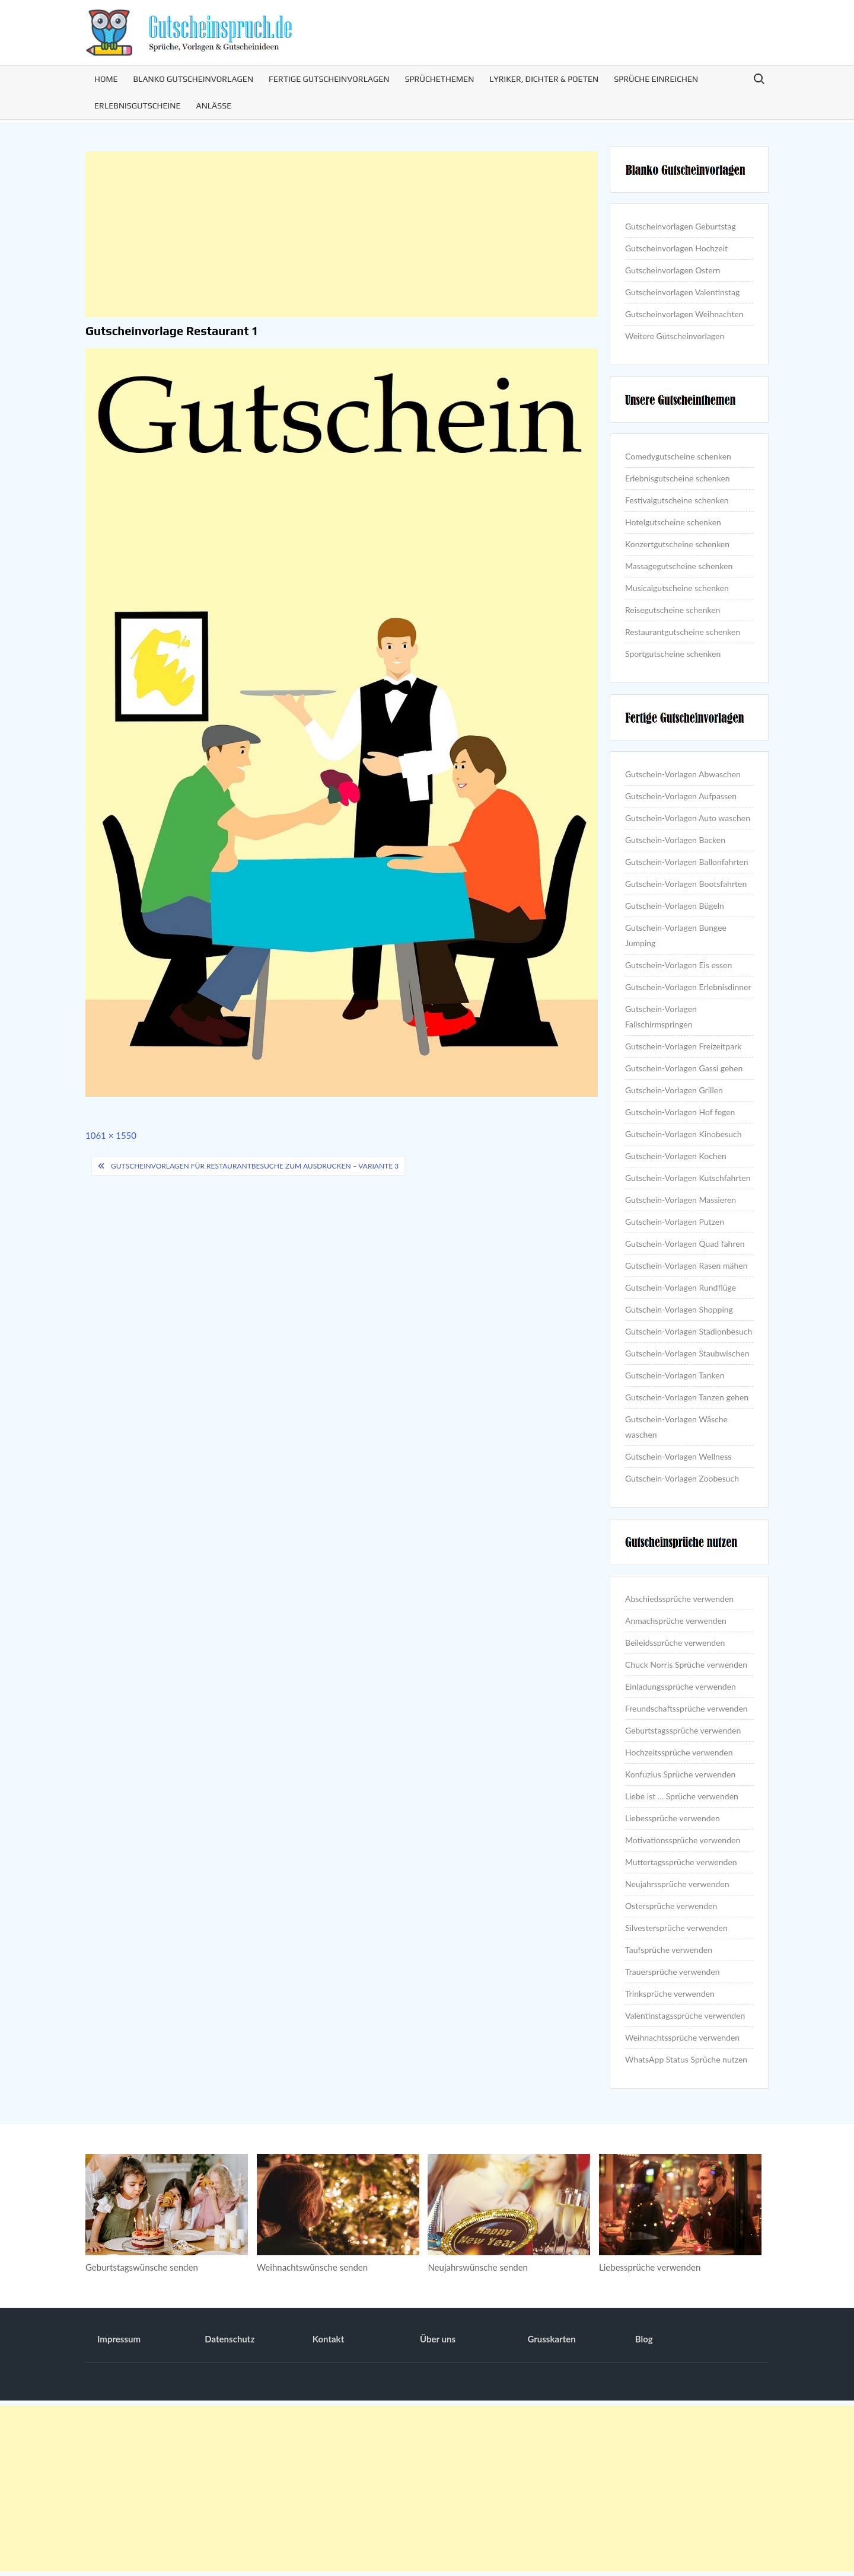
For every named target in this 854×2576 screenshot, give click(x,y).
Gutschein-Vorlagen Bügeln (674, 906)
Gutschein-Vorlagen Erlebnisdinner (688, 987)
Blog (644, 2339)
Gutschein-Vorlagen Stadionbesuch (688, 1331)
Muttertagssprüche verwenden (681, 1862)
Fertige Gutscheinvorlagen (329, 79)
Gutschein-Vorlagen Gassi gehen (684, 1068)
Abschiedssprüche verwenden (679, 1599)
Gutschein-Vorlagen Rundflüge (680, 1287)
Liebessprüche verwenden (672, 1818)
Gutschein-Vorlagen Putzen (674, 1222)
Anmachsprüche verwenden (675, 1621)
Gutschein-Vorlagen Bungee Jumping (675, 935)
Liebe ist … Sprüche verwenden (681, 1796)
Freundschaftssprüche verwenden (686, 1708)
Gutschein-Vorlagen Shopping (679, 1309)
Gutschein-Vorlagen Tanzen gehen (686, 1397)
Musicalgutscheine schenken (677, 588)
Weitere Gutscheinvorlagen (674, 336)
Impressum (119, 2339)
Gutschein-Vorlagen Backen (675, 840)
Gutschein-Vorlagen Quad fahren (684, 1243)
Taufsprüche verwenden (668, 1950)
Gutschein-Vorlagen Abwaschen (683, 774)
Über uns (437, 2339)
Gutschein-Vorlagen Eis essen (678, 965)
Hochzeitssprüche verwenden (679, 1752)
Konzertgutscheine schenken (677, 544)
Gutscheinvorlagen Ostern (673, 270)
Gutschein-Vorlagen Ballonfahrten (686, 862)
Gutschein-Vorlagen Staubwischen (687, 1353)
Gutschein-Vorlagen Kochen (675, 1156)
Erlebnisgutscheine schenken (677, 478)
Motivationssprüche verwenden (682, 1840)
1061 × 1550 (110, 1135)
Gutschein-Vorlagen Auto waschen (687, 818)
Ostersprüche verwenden (671, 1906)
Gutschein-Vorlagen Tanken (674, 1375)
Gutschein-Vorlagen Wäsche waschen (676, 1426)
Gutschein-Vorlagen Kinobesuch (683, 1134)
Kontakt (329, 2339)
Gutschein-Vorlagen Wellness (678, 1456)
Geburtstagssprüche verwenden (683, 1730)
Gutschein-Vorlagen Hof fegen (680, 1112)
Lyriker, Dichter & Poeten (543, 79)
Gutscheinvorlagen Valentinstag (682, 292)
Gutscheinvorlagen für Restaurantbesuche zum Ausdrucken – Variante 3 (255, 1165)
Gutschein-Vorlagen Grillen (674, 1090)
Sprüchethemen (439, 79)
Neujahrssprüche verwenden (677, 1884)
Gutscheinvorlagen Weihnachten (684, 314)
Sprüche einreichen (656, 79)
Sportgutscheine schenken (673, 654)
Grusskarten (551, 2339)
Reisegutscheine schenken (672, 610)
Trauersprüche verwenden (672, 1972)
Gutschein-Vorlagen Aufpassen (681, 796)
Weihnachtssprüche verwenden (682, 2037)
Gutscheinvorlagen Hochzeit (676, 248)
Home (106, 79)
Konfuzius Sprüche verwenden (680, 1774)
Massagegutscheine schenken (678, 566)
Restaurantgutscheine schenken (682, 632)
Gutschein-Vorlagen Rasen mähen (686, 1265)
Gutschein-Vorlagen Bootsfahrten (686, 884)
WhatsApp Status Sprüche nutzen (686, 2059)
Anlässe (214, 105)
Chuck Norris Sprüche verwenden (686, 1664)
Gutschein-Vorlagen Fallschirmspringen (661, 1016)
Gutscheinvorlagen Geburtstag (680, 226)
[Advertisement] (341, 234)
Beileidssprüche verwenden (675, 1642)
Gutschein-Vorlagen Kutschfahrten (688, 1178)
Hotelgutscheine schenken (673, 522)
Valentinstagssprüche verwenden (685, 2015)
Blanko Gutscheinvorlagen (193, 79)
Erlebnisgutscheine (137, 105)
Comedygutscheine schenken (678, 456)
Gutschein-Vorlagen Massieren (680, 1200)
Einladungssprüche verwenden (680, 1686)
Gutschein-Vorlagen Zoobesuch (682, 1478)
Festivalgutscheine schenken (677, 500)
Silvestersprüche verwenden (676, 1928)
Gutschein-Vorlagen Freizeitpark (683, 1046)
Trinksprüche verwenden (670, 1993)
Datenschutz (229, 2339)
